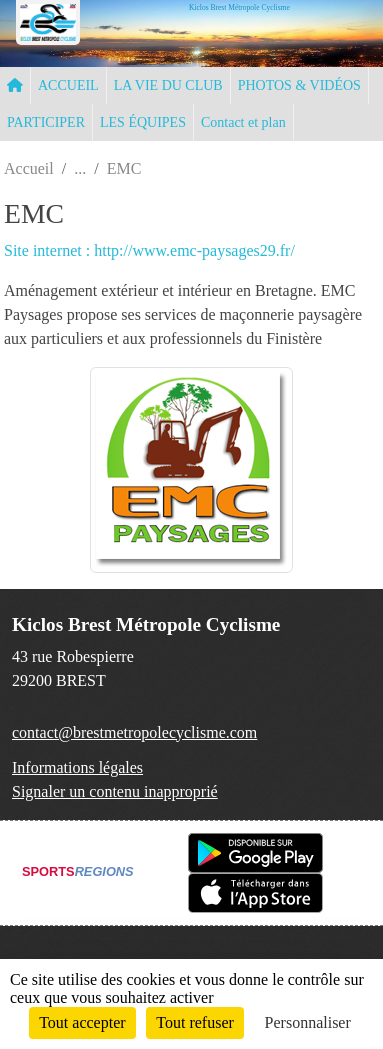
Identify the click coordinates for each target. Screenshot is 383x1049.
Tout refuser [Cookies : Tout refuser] (195, 1022)
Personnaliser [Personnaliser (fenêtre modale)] (308, 1022)
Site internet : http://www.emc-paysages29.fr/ (149, 250)
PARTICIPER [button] (46, 122)
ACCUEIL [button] (68, 85)
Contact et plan (243, 122)
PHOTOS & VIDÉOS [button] (299, 85)
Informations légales (77, 767)
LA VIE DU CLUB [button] (168, 85)
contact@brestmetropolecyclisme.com (134, 732)
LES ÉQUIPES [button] (143, 122)
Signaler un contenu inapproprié (115, 791)
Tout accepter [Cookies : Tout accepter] (82, 1022)
